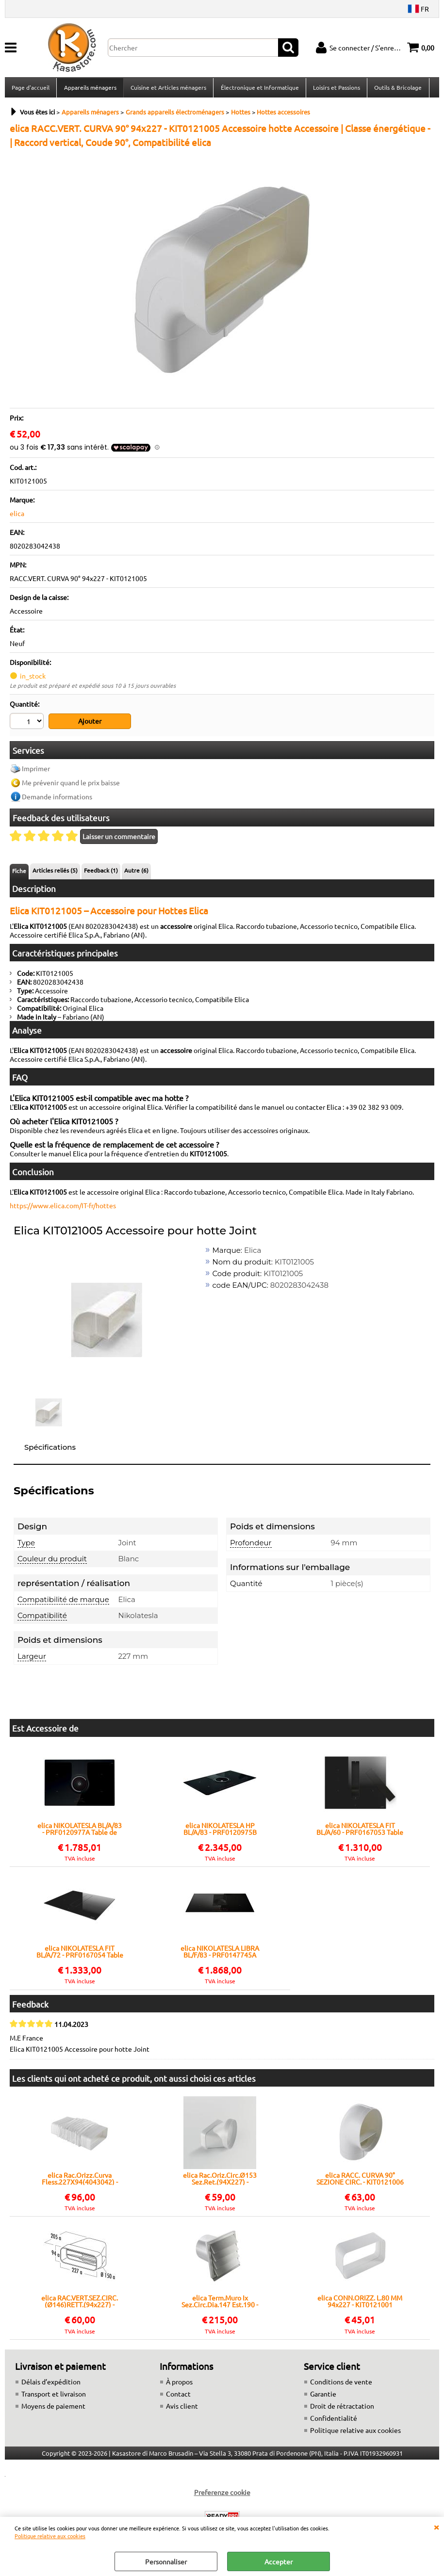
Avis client (182, 2407)
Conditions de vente (341, 2383)
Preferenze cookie (222, 2494)
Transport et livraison (53, 2395)
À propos (179, 2383)
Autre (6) (136, 872)
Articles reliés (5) (55, 872)
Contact (178, 2395)
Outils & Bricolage (397, 89)
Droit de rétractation (342, 2407)
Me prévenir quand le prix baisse (71, 784)
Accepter (278, 2561)
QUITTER (436, 2526)
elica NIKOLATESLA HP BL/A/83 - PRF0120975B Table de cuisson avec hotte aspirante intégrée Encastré (220, 1830)
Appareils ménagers (90, 89)
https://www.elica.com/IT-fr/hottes (63, 1207)
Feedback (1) (101, 872)
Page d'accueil (30, 89)
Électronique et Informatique (259, 89)
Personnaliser (166, 2561)
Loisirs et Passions (335, 89)
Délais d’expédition (51, 2383)
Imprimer (36, 770)
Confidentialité (333, 2419)
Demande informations (57, 798)
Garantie (323, 2395)
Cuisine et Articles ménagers (168, 89)
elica (17, 516)
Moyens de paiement (53, 2407)
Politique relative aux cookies (50, 2536)
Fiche (19, 873)
